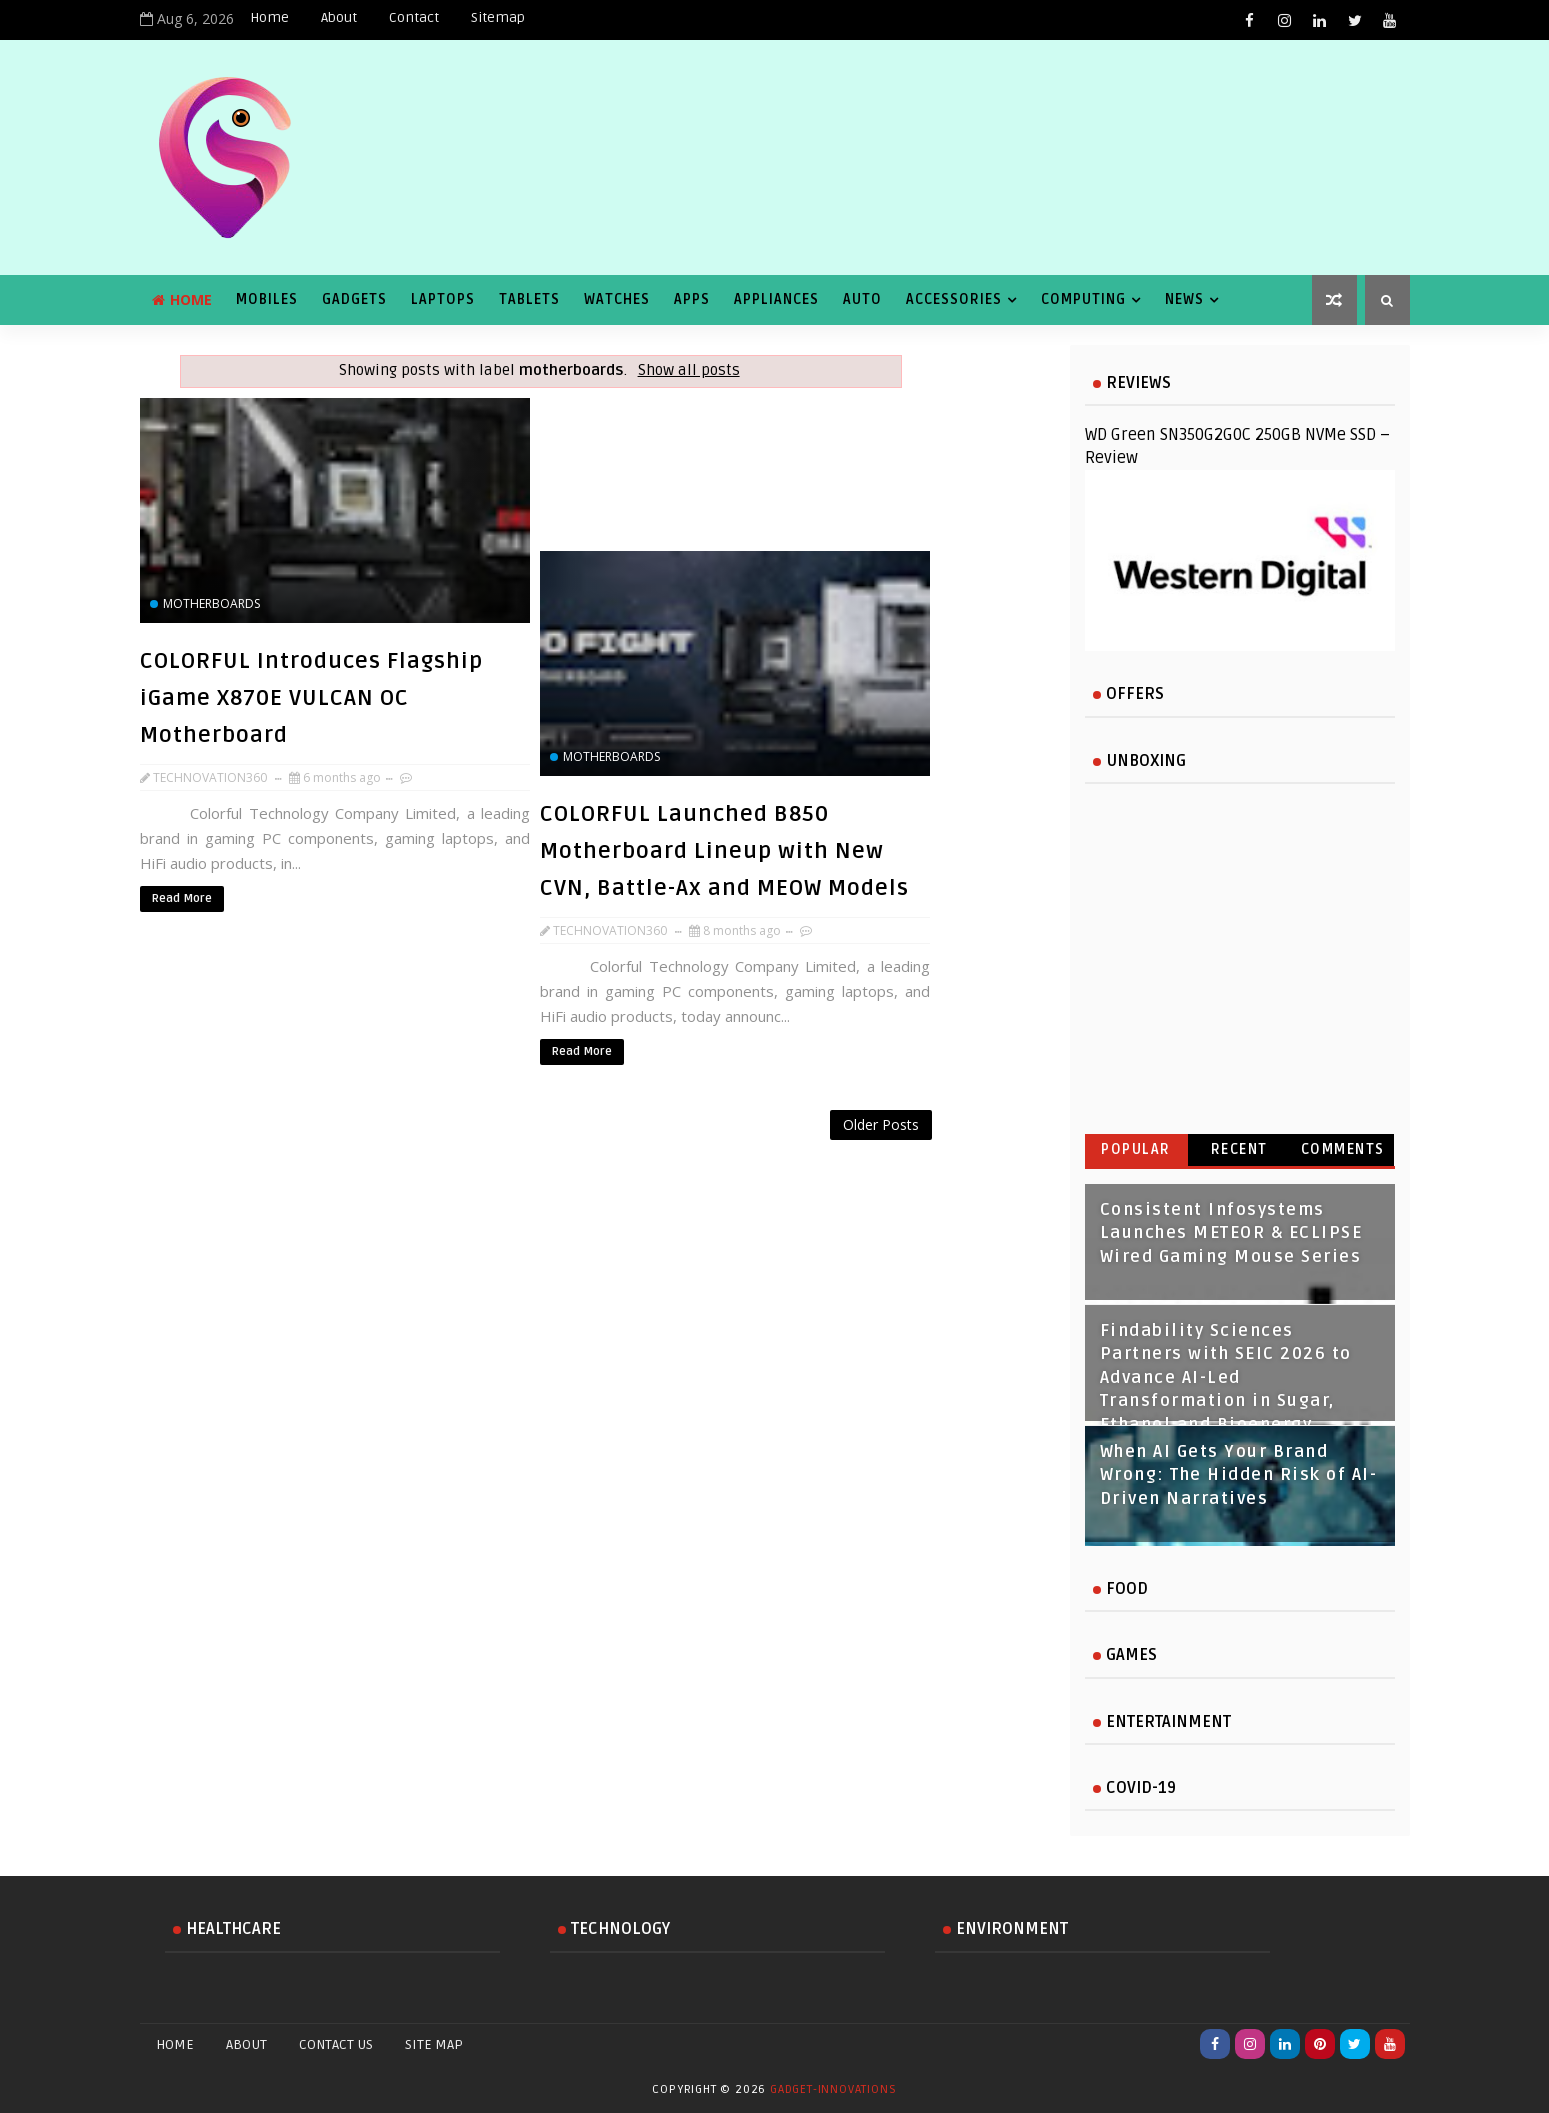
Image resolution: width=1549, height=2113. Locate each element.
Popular (1136, 1149)
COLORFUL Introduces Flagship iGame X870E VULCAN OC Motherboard (311, 698)
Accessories (954, 299)
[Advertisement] (540, 1161)
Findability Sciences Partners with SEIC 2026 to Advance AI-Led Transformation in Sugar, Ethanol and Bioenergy (1226, 1378)
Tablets (529, 299)
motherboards (211, 603)
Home (269, 17)
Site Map (434, 2044)
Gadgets (354, 299)
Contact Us (336, 2044)
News (1184, 299)
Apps (692, 299)
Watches (617, 299)
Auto (862, 299)
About (339, 17)
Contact (414, 17)
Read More (182, 898)
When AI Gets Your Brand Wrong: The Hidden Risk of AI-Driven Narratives (1239, 1475)
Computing (1083, 299)
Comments (1343, 1149)
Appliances (776, 299)
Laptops (443, 299)
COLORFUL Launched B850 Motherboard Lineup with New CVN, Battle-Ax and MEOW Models (724, 851)
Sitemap (498, 17)
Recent (1239, 1149)
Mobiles (267, 299)
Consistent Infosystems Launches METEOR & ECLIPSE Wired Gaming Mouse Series (1231, 1233)
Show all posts (689, 370)
